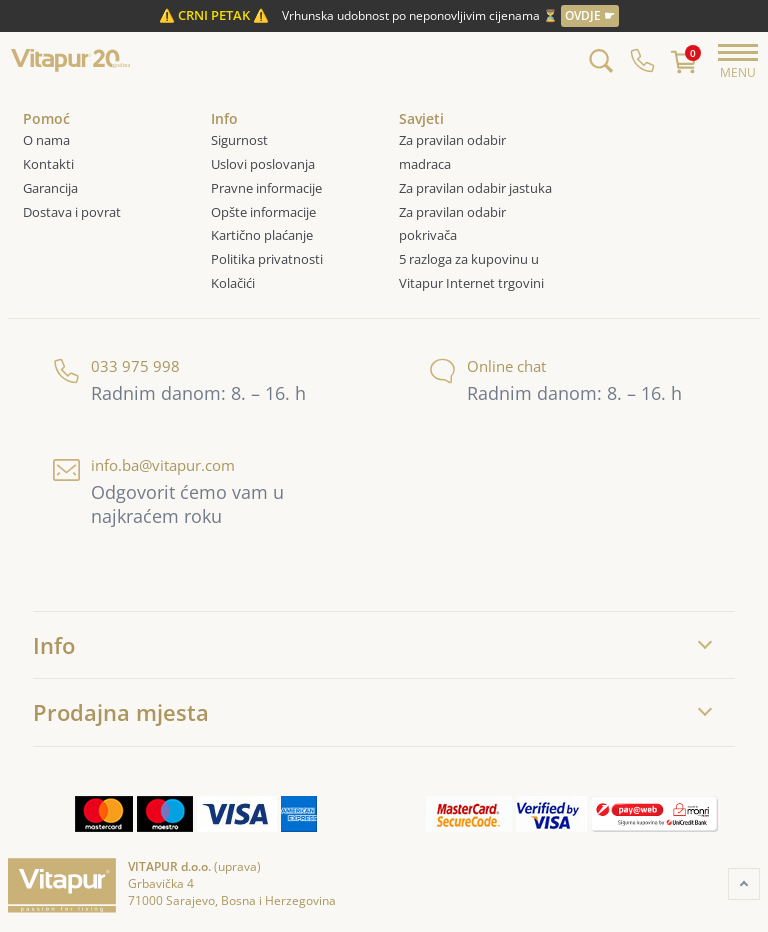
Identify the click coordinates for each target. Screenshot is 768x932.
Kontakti (48, 164)
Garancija (50, 188)
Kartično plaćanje (262, 235)
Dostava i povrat (72, 212)
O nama (46, 140)
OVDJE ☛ (590, 15)
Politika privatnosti (267, 259)
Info (54, 645)
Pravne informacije (266, 188)
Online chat (487, 366)
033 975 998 (116, 366)
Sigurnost (239, 140)
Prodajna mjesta (121, 712)
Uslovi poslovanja (263, 164)
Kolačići (234, 283)
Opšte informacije (263, 212)
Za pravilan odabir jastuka (475, 188)
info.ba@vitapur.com (144, 465)
